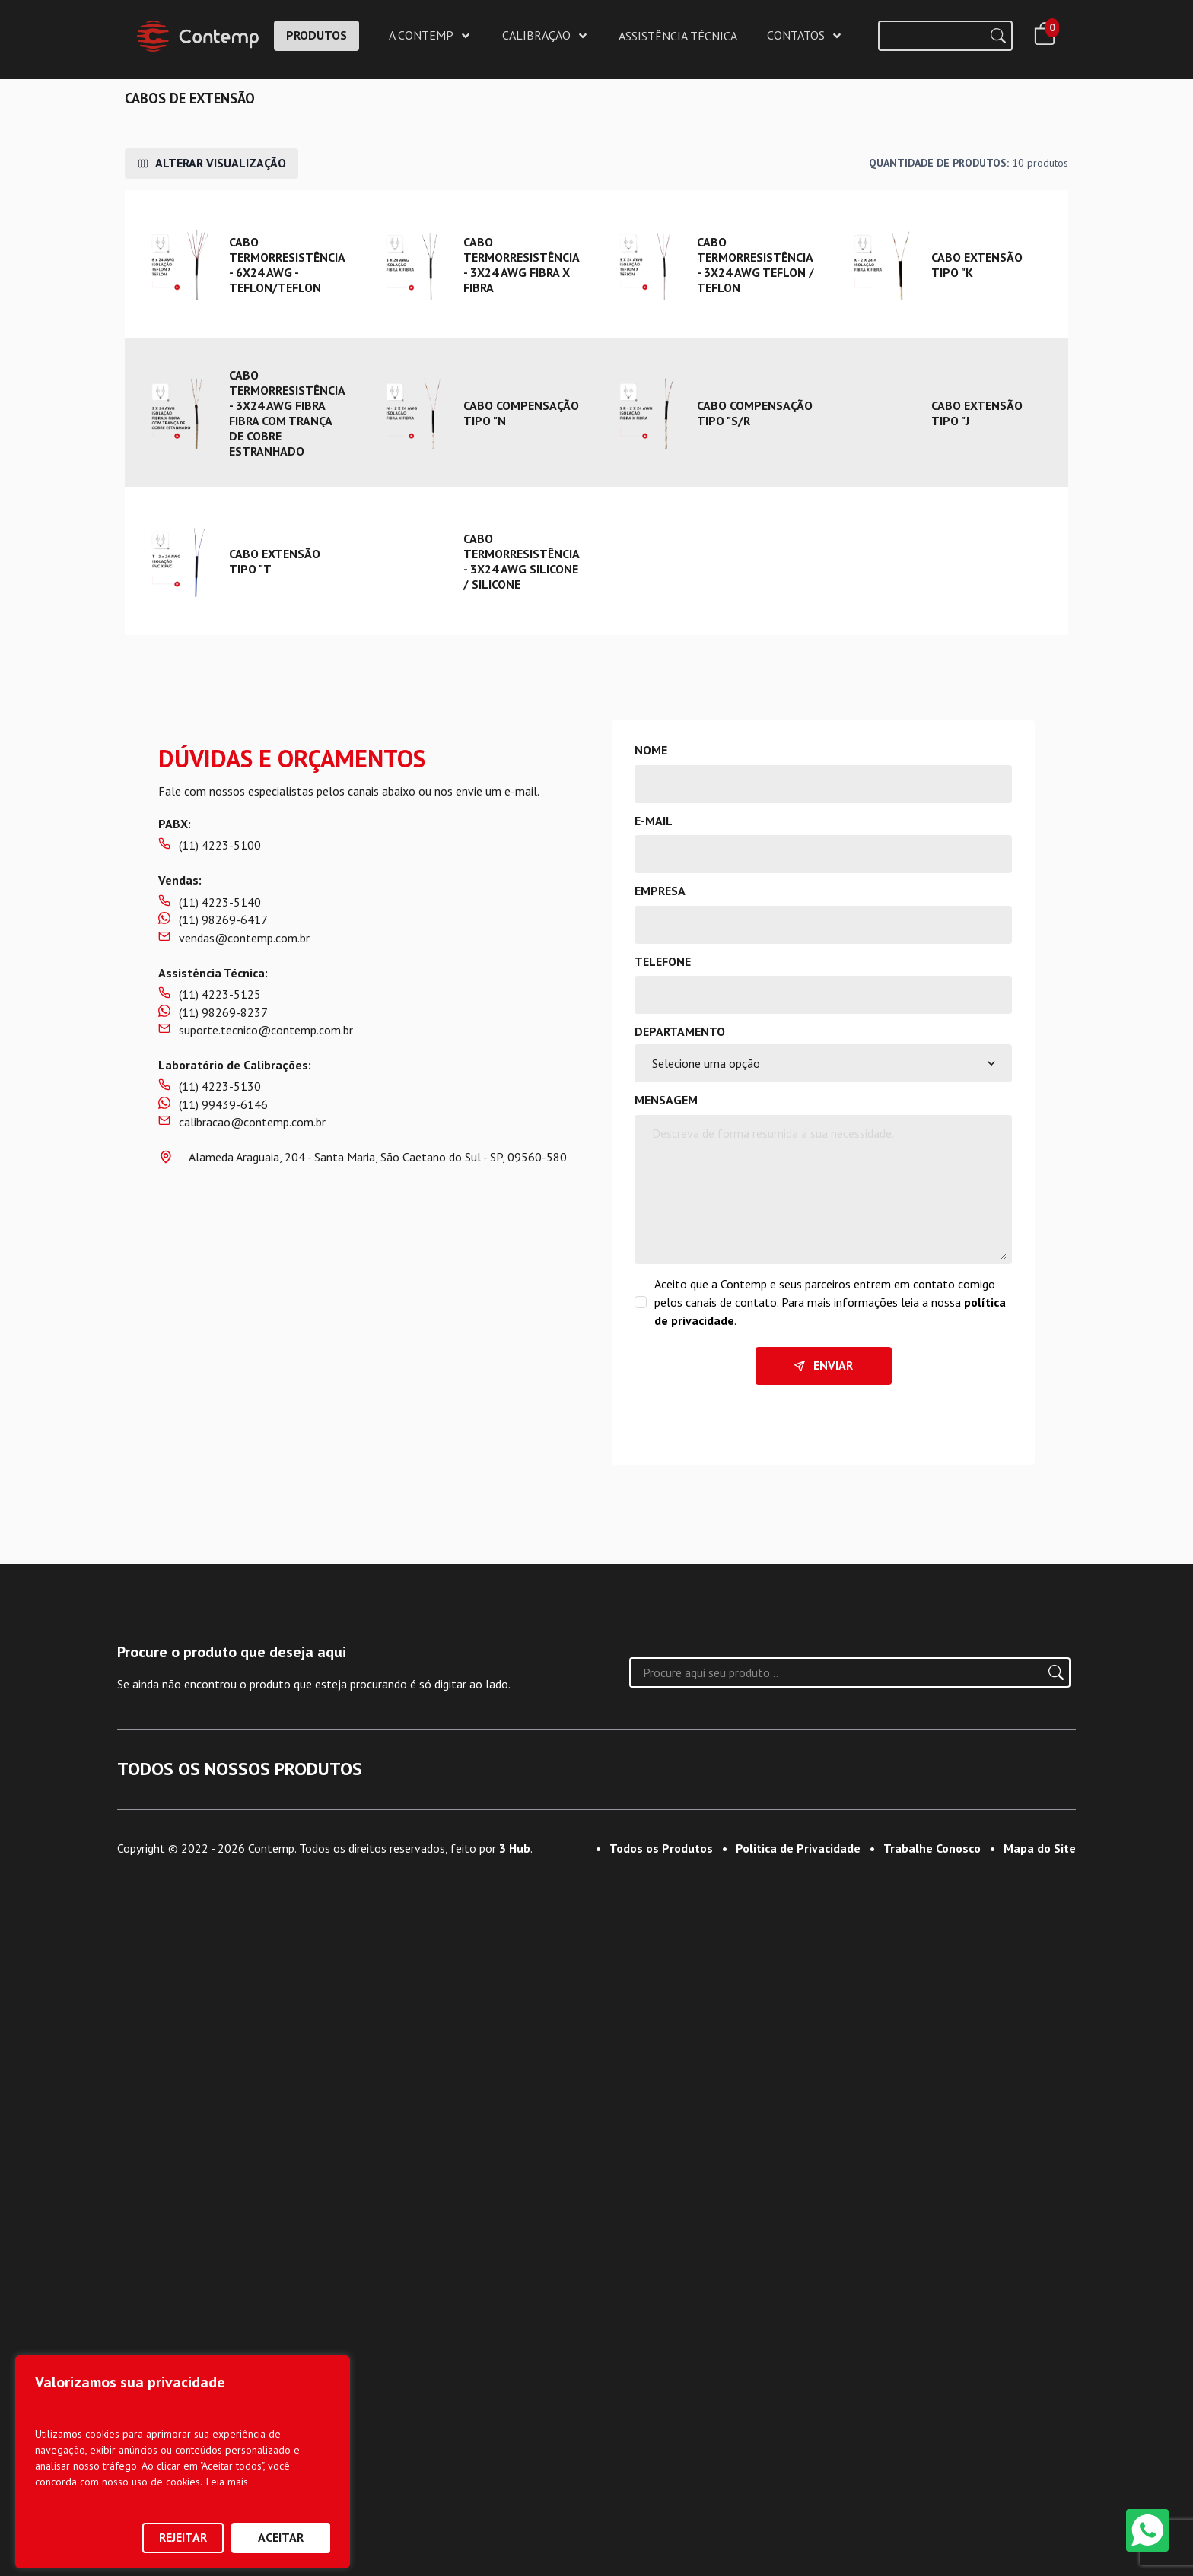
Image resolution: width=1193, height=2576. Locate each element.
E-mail (654, 820)
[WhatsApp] (1147, 2530)
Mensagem (666, 1100)
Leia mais (227, 2482)
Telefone (663, 961)
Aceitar (281, 2537)
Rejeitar (183, 2537)
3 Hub (514, 2543)
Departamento (680, 1031)
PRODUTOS (316, 35)
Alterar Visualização (211, 162)
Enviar (823, 1365)
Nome (651, 750)
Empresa (660, 890)
